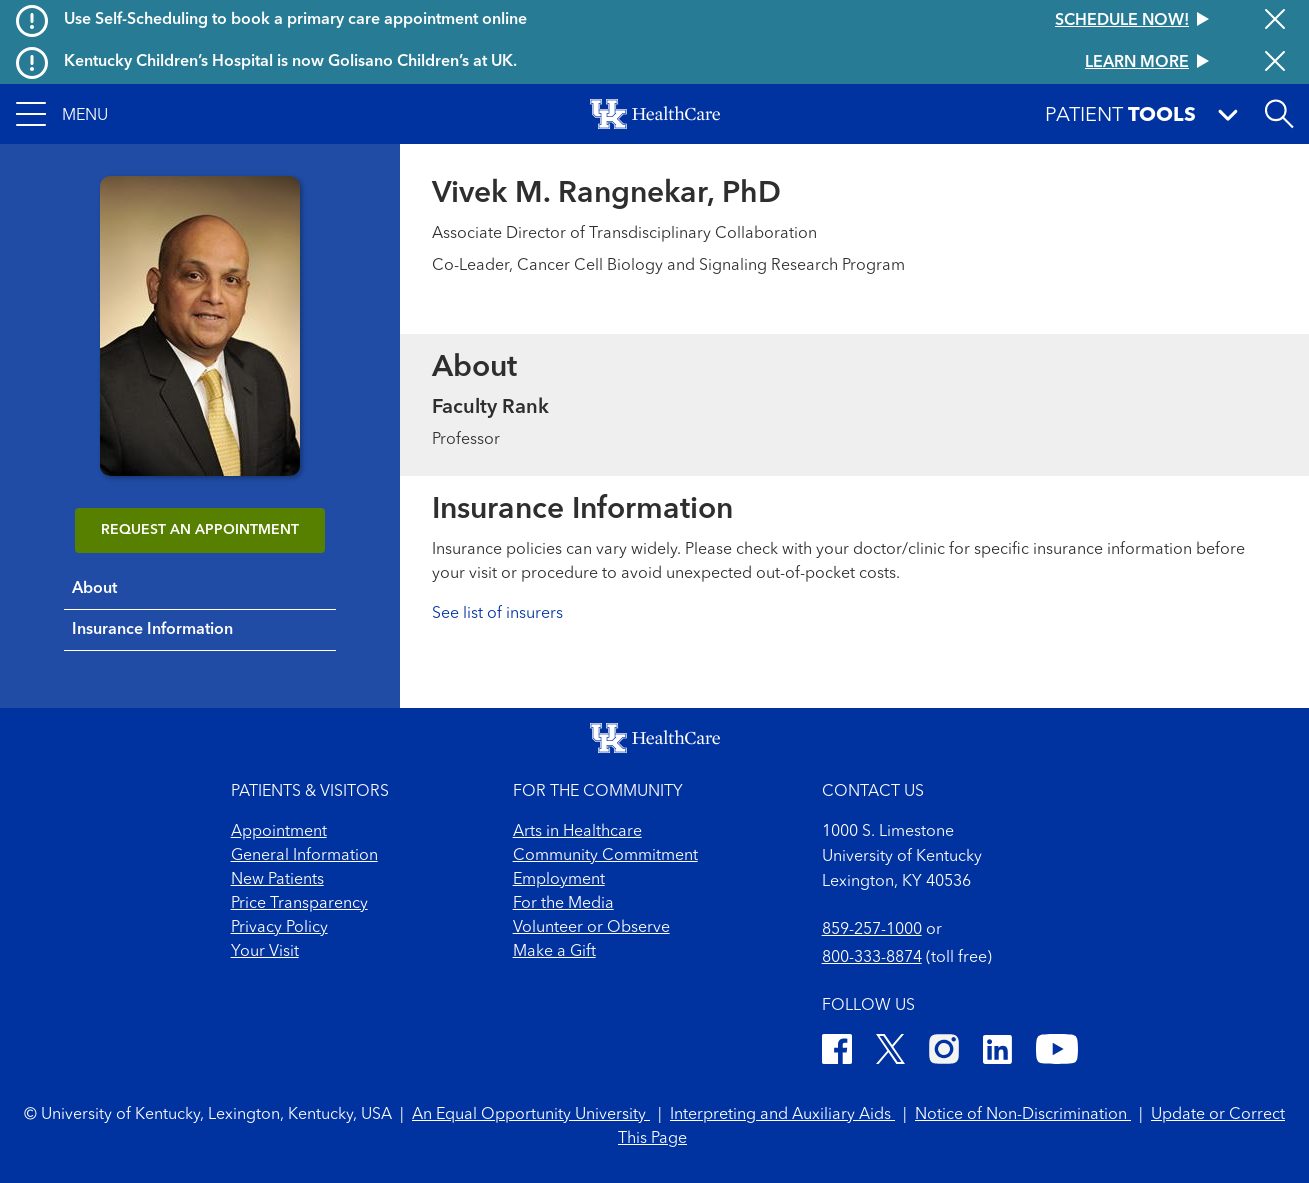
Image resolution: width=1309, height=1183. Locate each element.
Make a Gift (554, 952)
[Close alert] (1275, 21)
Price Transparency (299, 904)
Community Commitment (605, 856)
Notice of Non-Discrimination (1023, 1115)
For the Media (563, 904)
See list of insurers (497, 614)
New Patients (277, 880)
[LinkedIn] (997, 1052)
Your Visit (265, 952)
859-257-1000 (872, 930)
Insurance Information (152, 630)
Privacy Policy (279, 928)
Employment (559, 880)
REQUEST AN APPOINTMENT (200, 530)
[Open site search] (1279, 114)
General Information (304, 856)
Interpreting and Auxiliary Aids (782, 1115)
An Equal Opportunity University (531, 1115)
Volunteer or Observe (591, 928)
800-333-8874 (872, 958)
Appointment (279, 832)
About (94, 589)
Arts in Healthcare (577, 832)
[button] (62, 114)
